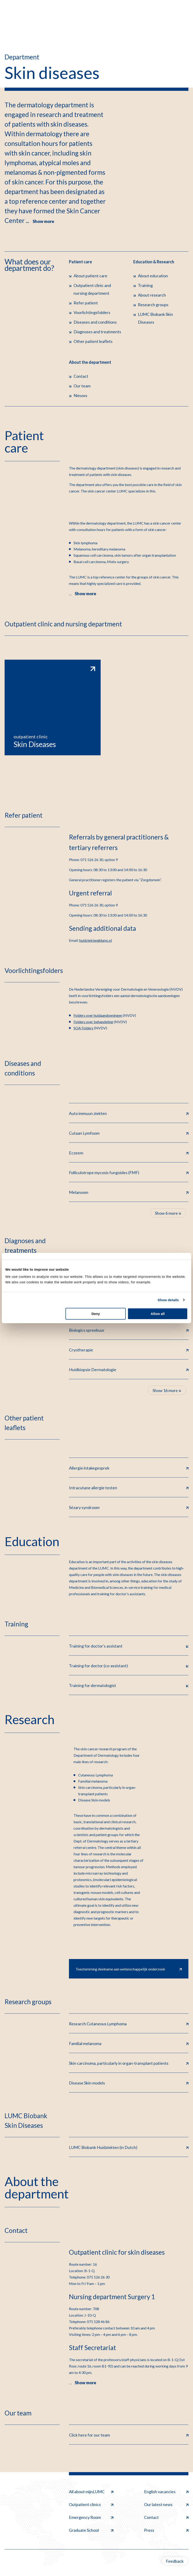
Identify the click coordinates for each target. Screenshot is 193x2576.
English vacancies (166, 2484)
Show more (43, 221)
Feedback (175, 2554)
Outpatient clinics (91, 2497)
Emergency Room (91, 2510)
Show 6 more (168, 1206)
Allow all (158, 1314)
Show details (168, 1300)
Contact (166, 2510)
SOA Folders (83, 1021)
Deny (95, 1314)
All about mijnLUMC (91, 2484)
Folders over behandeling (93, 1015)
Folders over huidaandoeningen (98, 1008)
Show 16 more (167, 1383)
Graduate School (91, 2523)
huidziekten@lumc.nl (95, 933)
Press (166, 2523)
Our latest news (166, 2497)
